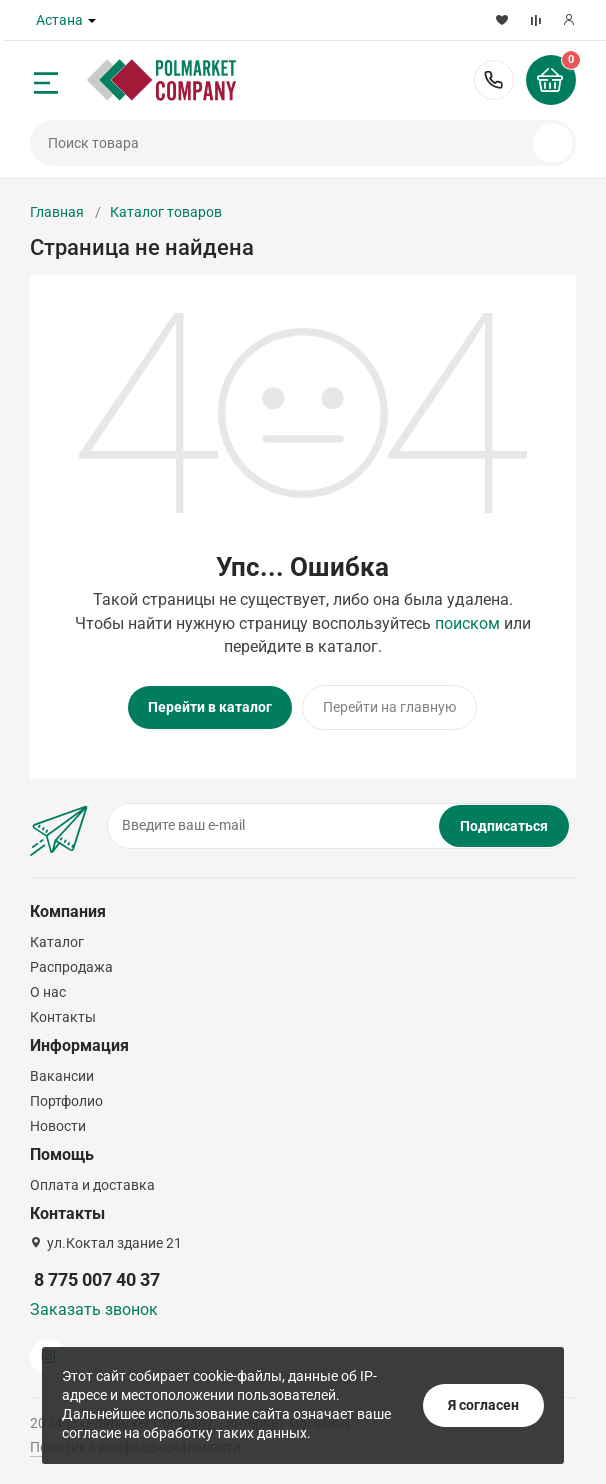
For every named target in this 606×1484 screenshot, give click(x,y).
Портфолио (66, 1101)
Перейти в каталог (210, 707)
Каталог (57, 942)
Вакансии (62, 1076)
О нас (48, 992)
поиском (467, 623)
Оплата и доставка (92, 1185)
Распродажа (71, 967)
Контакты (63, 1017)
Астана (59, 20)
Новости (58, 1126)
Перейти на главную (389, 707)
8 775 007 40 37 (494, 80)
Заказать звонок (94, 1309)
